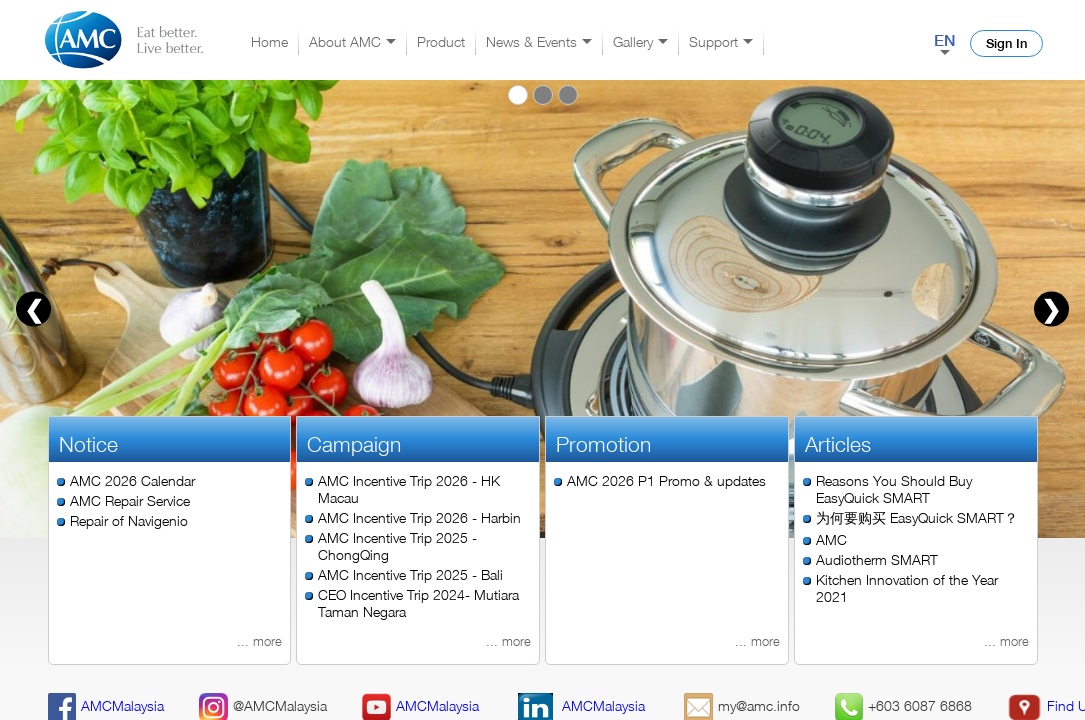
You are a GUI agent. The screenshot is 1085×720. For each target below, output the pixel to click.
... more (259, 641)
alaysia (439, 705)
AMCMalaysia (106, 705)
